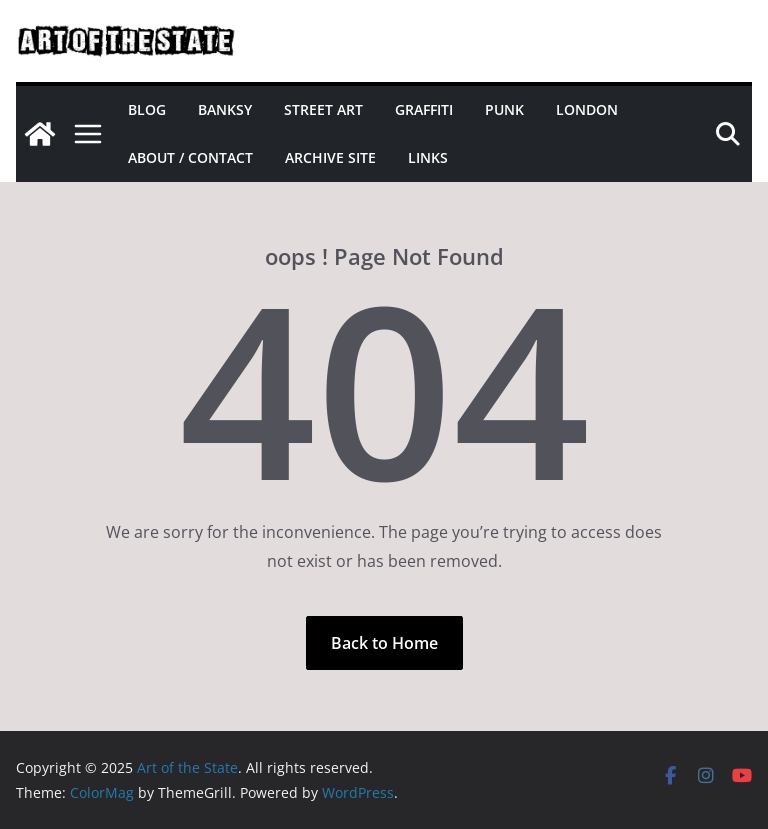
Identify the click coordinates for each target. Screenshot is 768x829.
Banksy (225, 109)
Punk (504, 109)
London (587, 109)
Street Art (323, 109)
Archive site (330, 157)
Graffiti (424, 109)
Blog (147, 109)
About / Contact (190, 157)
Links (428, 157)
